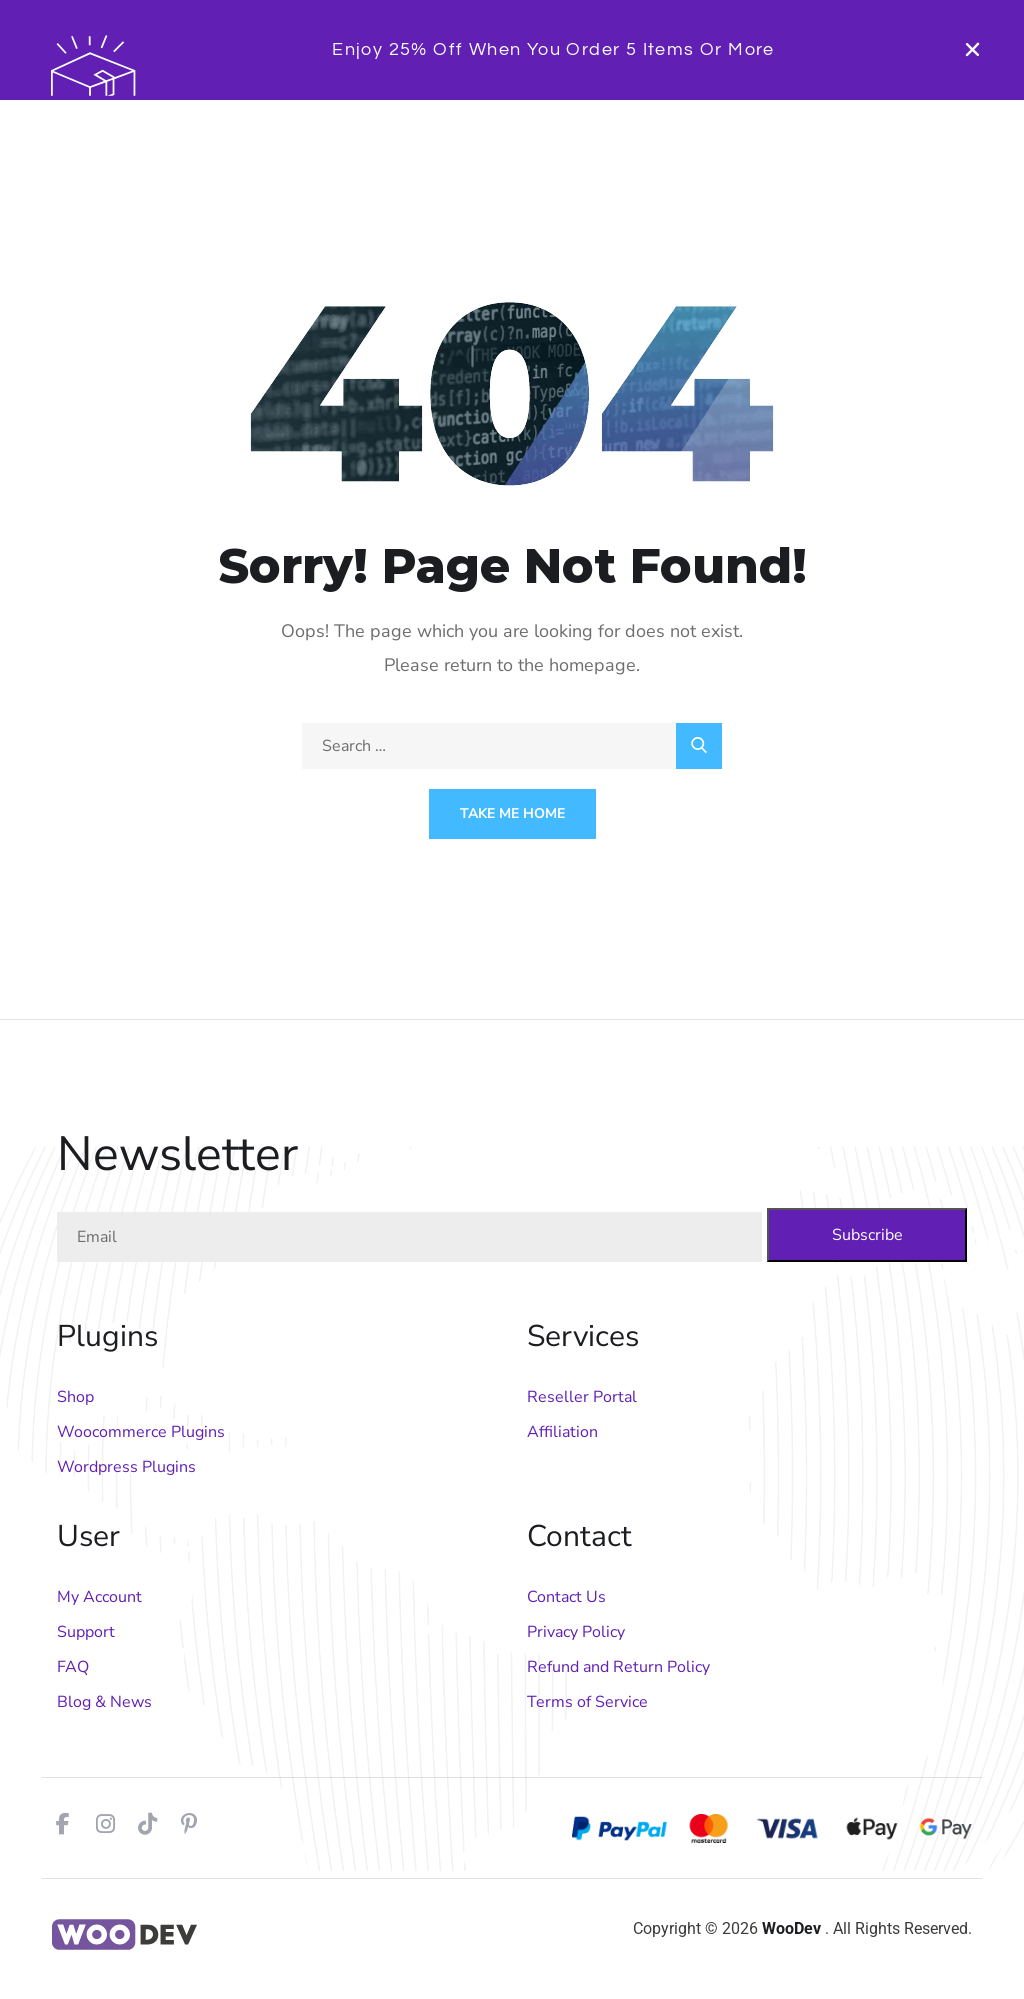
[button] (972, 49)
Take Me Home (512, 813)
